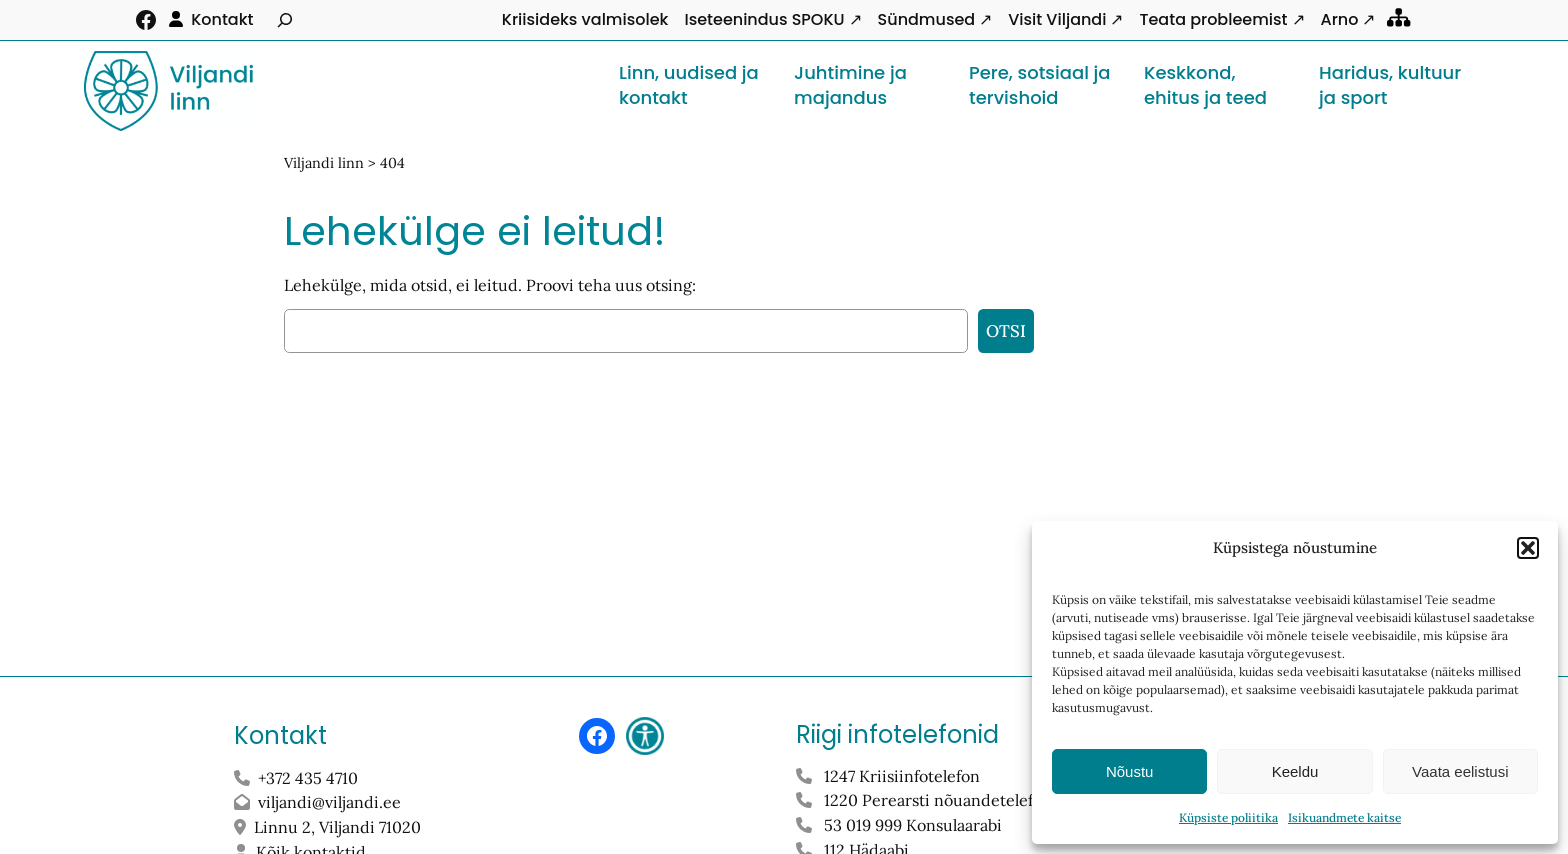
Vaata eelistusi (1460, 771)
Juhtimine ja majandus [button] (850, 85)
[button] (1528, 548)
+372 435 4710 (308, 778)
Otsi (1006, 331)
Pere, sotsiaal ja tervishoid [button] (1040, 85)
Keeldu (1295, 771)
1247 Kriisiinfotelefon (902, 776)
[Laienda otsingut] (285, 20)
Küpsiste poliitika (1228, 817)
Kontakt (222, 19)
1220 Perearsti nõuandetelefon (938, 800)
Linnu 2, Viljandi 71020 (339, 827)
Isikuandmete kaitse (1344, 817)
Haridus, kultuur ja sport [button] (1390, 85)
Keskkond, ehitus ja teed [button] (1205, 85)
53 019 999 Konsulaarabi (913, 825)
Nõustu (1130, 771)
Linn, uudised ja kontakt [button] (689, 85)
